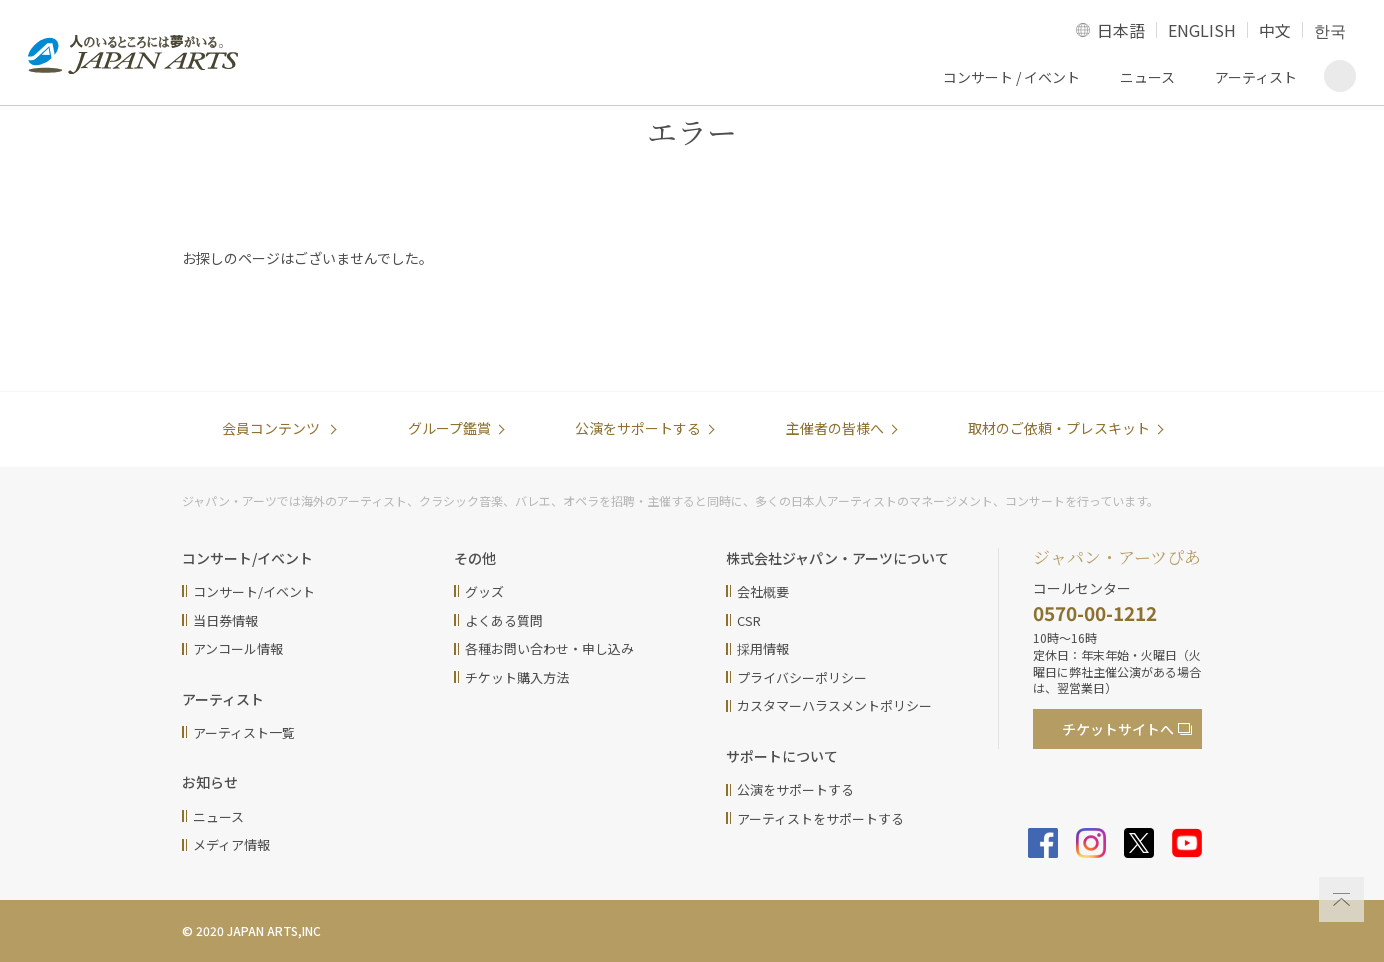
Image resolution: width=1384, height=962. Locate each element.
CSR (749, 620)
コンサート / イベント (1011, 77)
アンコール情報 (238, 648)
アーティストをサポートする (820, 818)
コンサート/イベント (254, 591)
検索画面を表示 (1340, 76)
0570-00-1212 (1095, 612)
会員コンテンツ (272, 428)
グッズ (484, 591)
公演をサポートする (638, 428)
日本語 (1121, 30)
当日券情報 (225, 620)
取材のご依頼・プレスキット (1059, 428)
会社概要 (763, 591)
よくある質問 (504, 620)
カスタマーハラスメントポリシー (834, 705)
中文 (1275, 30)
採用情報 (763, 648)
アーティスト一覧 (244, 732)
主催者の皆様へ (835, 428)
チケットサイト (1118, 729)
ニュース (1147, 77)
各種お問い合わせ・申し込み (549, 648)
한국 (1330, 30)
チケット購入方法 (517, 677)
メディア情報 (231, 844)
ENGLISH (1202, 30)
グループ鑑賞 (449, 428)
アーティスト (1256, 77)
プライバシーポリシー (802, 677)
